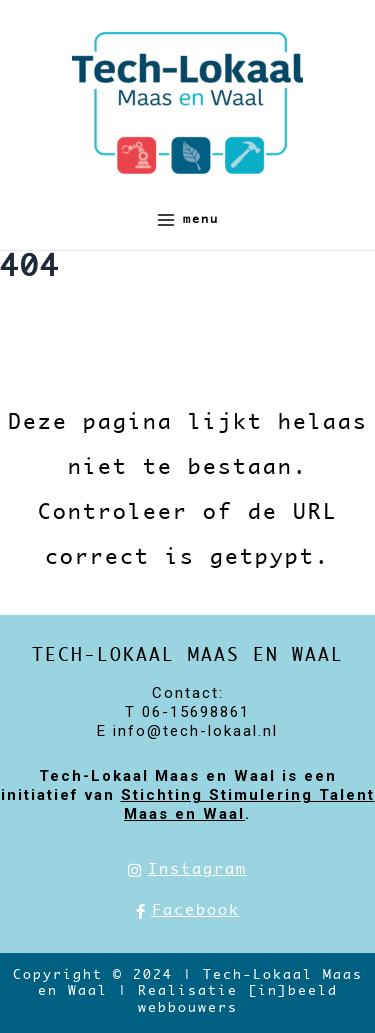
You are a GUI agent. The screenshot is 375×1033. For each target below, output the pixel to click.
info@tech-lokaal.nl (195, 731)
